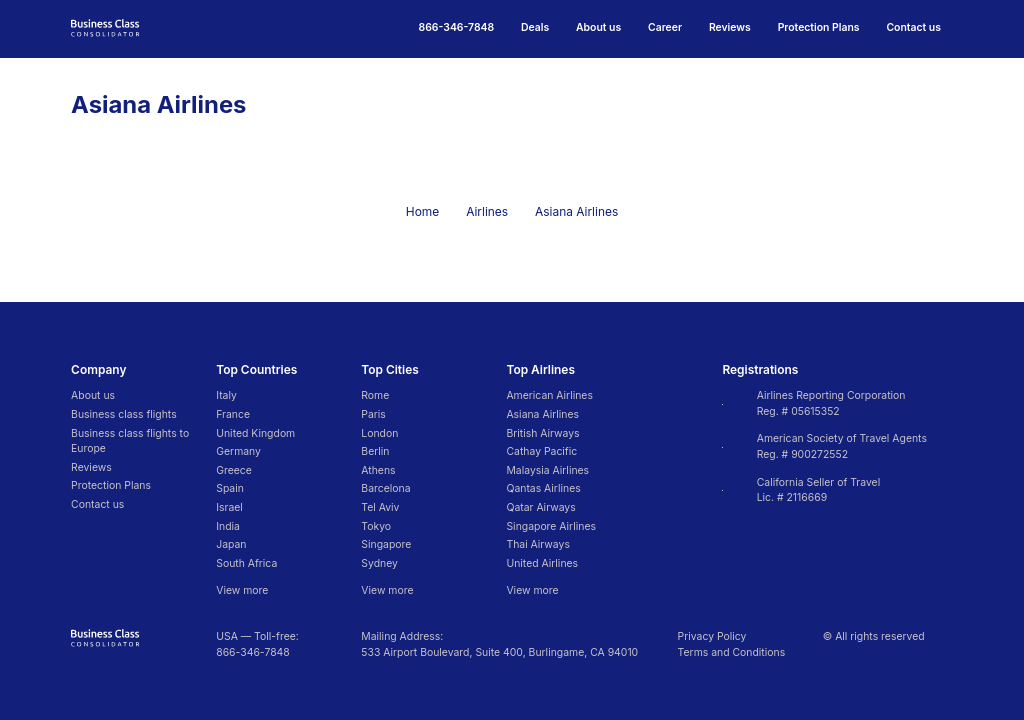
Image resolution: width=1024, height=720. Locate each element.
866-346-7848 (253, 652)
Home (422, 211)
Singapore (386, 544)
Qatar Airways (540, 507)
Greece (234, 470)
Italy (226, 395)
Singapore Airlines (551, 526)
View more (242, 590)
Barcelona (385, 488)
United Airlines (542, 563)
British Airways (542, 433)
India (228, 526)
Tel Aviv (380, 507)
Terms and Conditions (732, 652)
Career (665, 27)
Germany (238, 451)
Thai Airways (537, 544)
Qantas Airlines (543, 488)
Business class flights (124, 414)
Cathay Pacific (541, 451)
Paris (373, 414)
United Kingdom (255, 433)
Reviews (730, 27)
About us (598, 27)
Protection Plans (819, 27)
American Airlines (549, 395)
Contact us (913, 27)
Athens (378, 470)
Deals (535, 27)
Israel (229, 507)
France (233, 414)
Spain (230, 488)
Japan (231, 544)
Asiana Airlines (542, 414)
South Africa (246, 563)
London (379, 433)
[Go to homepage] (105, 27)
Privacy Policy (712, 636)
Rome (375, 395)
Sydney (379, 563)
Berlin (375, 451)
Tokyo (376, 526)
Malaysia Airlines (547, 470)
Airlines (487, 211)
